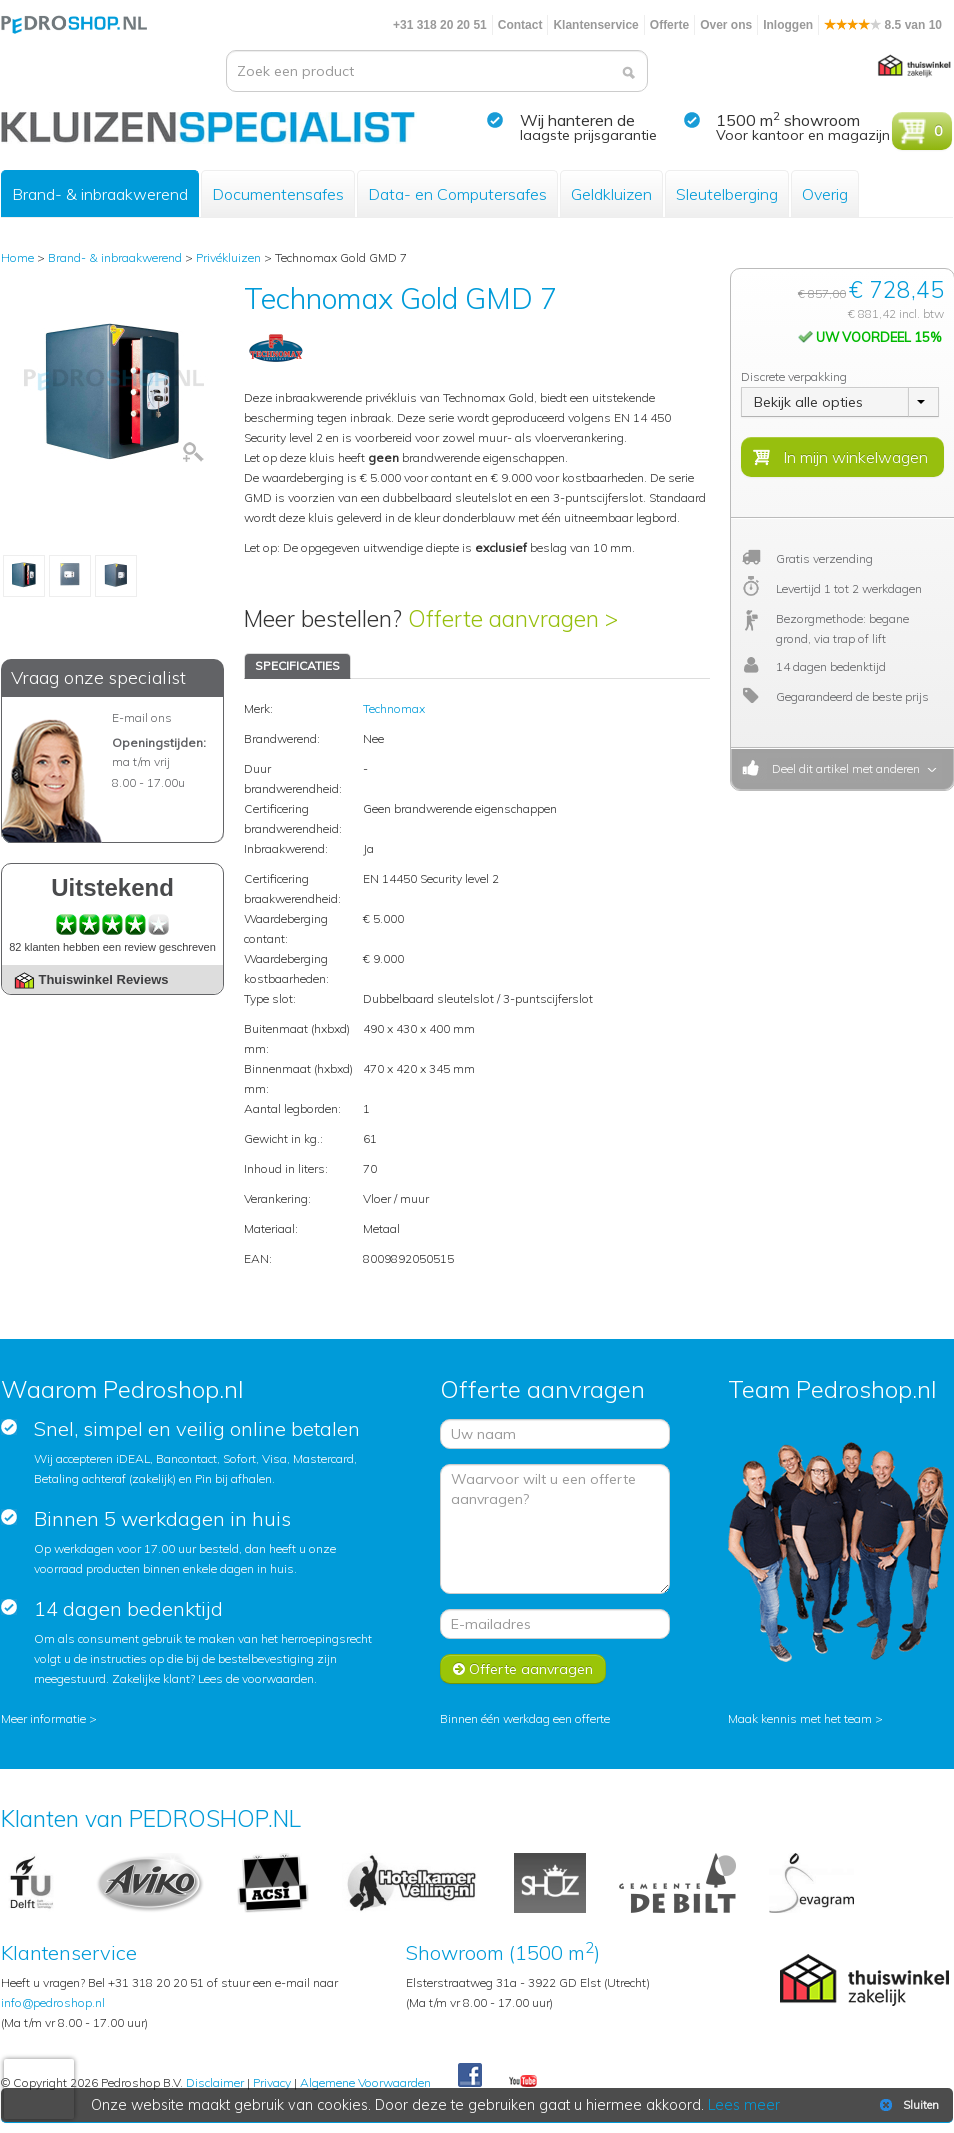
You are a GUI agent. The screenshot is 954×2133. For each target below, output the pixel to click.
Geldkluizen (611, 194)
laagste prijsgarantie (588, 135)
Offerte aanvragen (523, 1669)
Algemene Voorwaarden (365, 2082)
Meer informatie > (49, 1718)
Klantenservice (595, 25)
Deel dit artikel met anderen (843, 768)
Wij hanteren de (577, 120)
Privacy (272, 2082)
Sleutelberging (727, 194)
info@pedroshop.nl (53, 2002)
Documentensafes (278, 194)
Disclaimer (215, 2082)
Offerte (669, 25)
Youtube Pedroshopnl (523, 2082)
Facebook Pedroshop (470, 2076)
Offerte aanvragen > (513, 618)
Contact (520, 25)
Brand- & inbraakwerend (100, 194)
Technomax (394, 708)
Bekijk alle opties (808, 402)
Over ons (726, 25)
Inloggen (788, 25)
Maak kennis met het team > (805, 1718)
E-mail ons (142, 717)
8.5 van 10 (883, 25)
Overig (825, 194)
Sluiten (907, 2105)
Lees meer (744, 2105)
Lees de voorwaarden (256, 1678)
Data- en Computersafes (457, 194)
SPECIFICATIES (297, 665)
